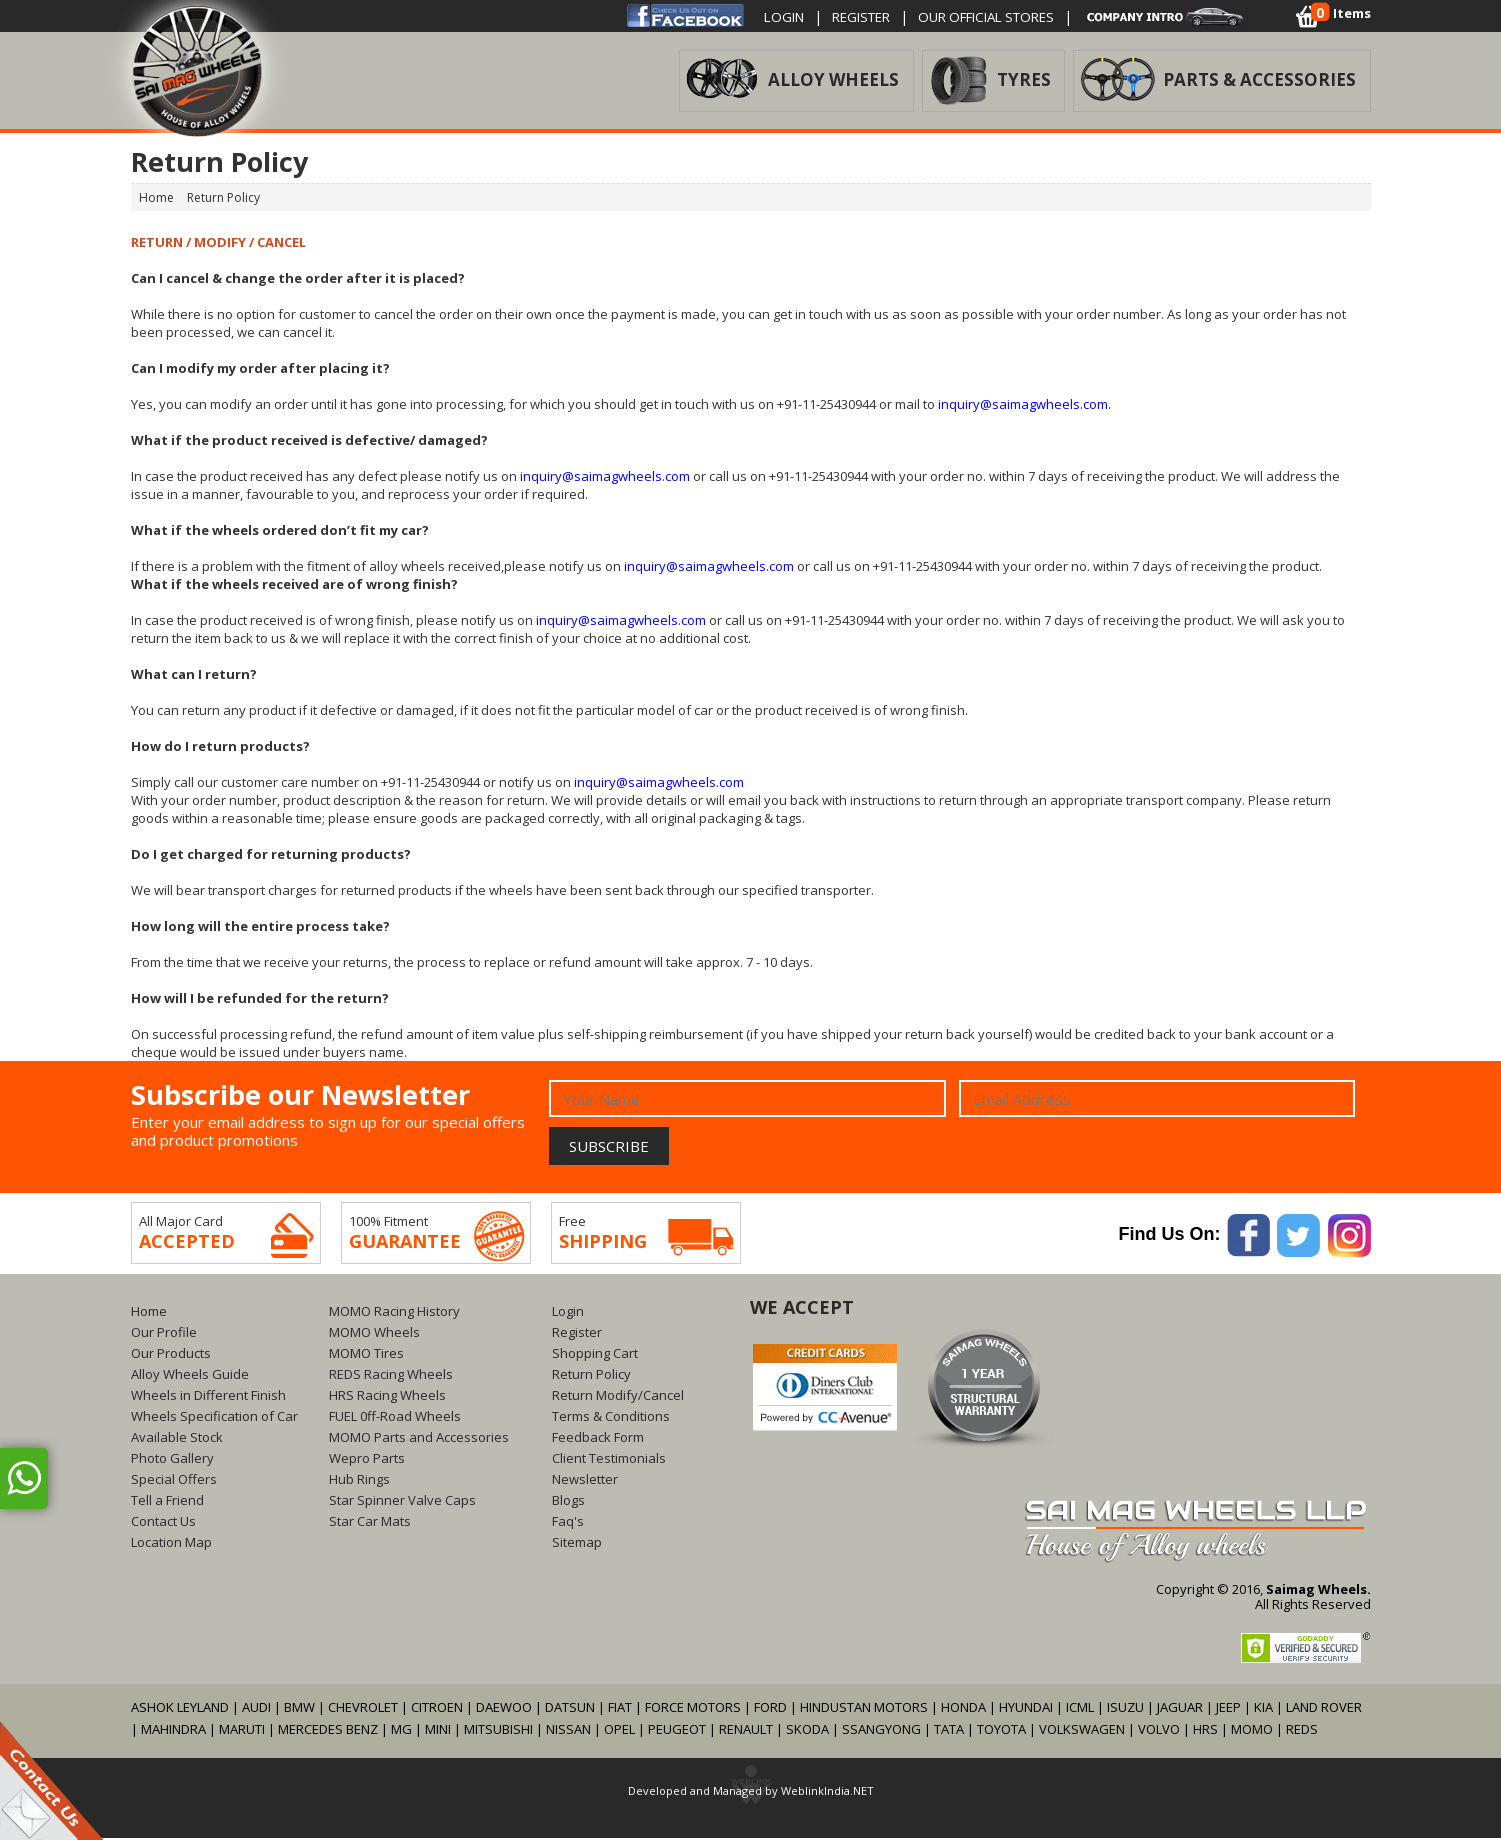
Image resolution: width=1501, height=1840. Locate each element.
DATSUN (570, 1709)
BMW (299, 1709)
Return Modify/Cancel (618, 1397)
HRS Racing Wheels (387, 1397)
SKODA (807, 1731)
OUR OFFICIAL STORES (1011, 16)
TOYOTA (1003, 1731)
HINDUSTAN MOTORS (864, 1709)
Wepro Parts (367, 1460)
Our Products (171, 1355)
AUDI (256, 1709)
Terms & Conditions (611, 1418)
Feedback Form (598, 1439)
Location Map (171, 1544)
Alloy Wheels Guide (190, 1376)
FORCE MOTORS (693, 1709)
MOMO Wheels (374, 1334)
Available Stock (177, 1439)
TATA (949, 1731)
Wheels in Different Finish (208, 1397)
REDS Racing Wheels (391, 1376)
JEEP (1230, 1709)
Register (872, 16)
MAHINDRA (173, 1731)
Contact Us (163, 1523)
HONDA (963, 1709)
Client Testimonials (609, 1460)
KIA (1263, 1709)
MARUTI (242, 1731)
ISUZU (1125, 1709)
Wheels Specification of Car (214, 1418)
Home (149, 1313)
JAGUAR (1180, 1709)
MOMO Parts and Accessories (419, 1439)
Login (788, 16)
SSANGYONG (881, 1731)
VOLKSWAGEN (1082, 1731)
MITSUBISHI (498, 1731)
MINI (438, 1731)
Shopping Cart (595, 1355)
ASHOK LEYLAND (180, 1709)
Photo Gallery (172, 1460)
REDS (1302, 1731)
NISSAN (568, 1731)
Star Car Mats (370, 1523)
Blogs (568, 1502)
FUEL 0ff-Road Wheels (395, 1418)
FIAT (620, 1709)
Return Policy (591, 1376)
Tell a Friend (167, 1502)
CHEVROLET (363, 1709)
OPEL (619, 1731)
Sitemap (577, 1544)
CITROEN (437, 1709)
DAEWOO (504, 1709)
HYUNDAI (1026, 1709)
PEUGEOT (677, 1731)
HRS (1205, 1731)
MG (401, 1731)
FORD (770, 1709)
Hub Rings (359, 1481)
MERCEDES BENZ (328, 1731)
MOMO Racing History (394, 1313)
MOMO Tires (366, 1355)
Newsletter (585, 1481)
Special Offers (174, 1481)
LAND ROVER (1324, 1709)
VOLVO (1159, 1731)
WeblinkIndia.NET (827, 1792)
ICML (1080, 1709)
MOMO (1252, 1731)
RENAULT (746, 1731)
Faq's (568, 1523)
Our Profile (164, 1334)
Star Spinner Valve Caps (402, 1502)
